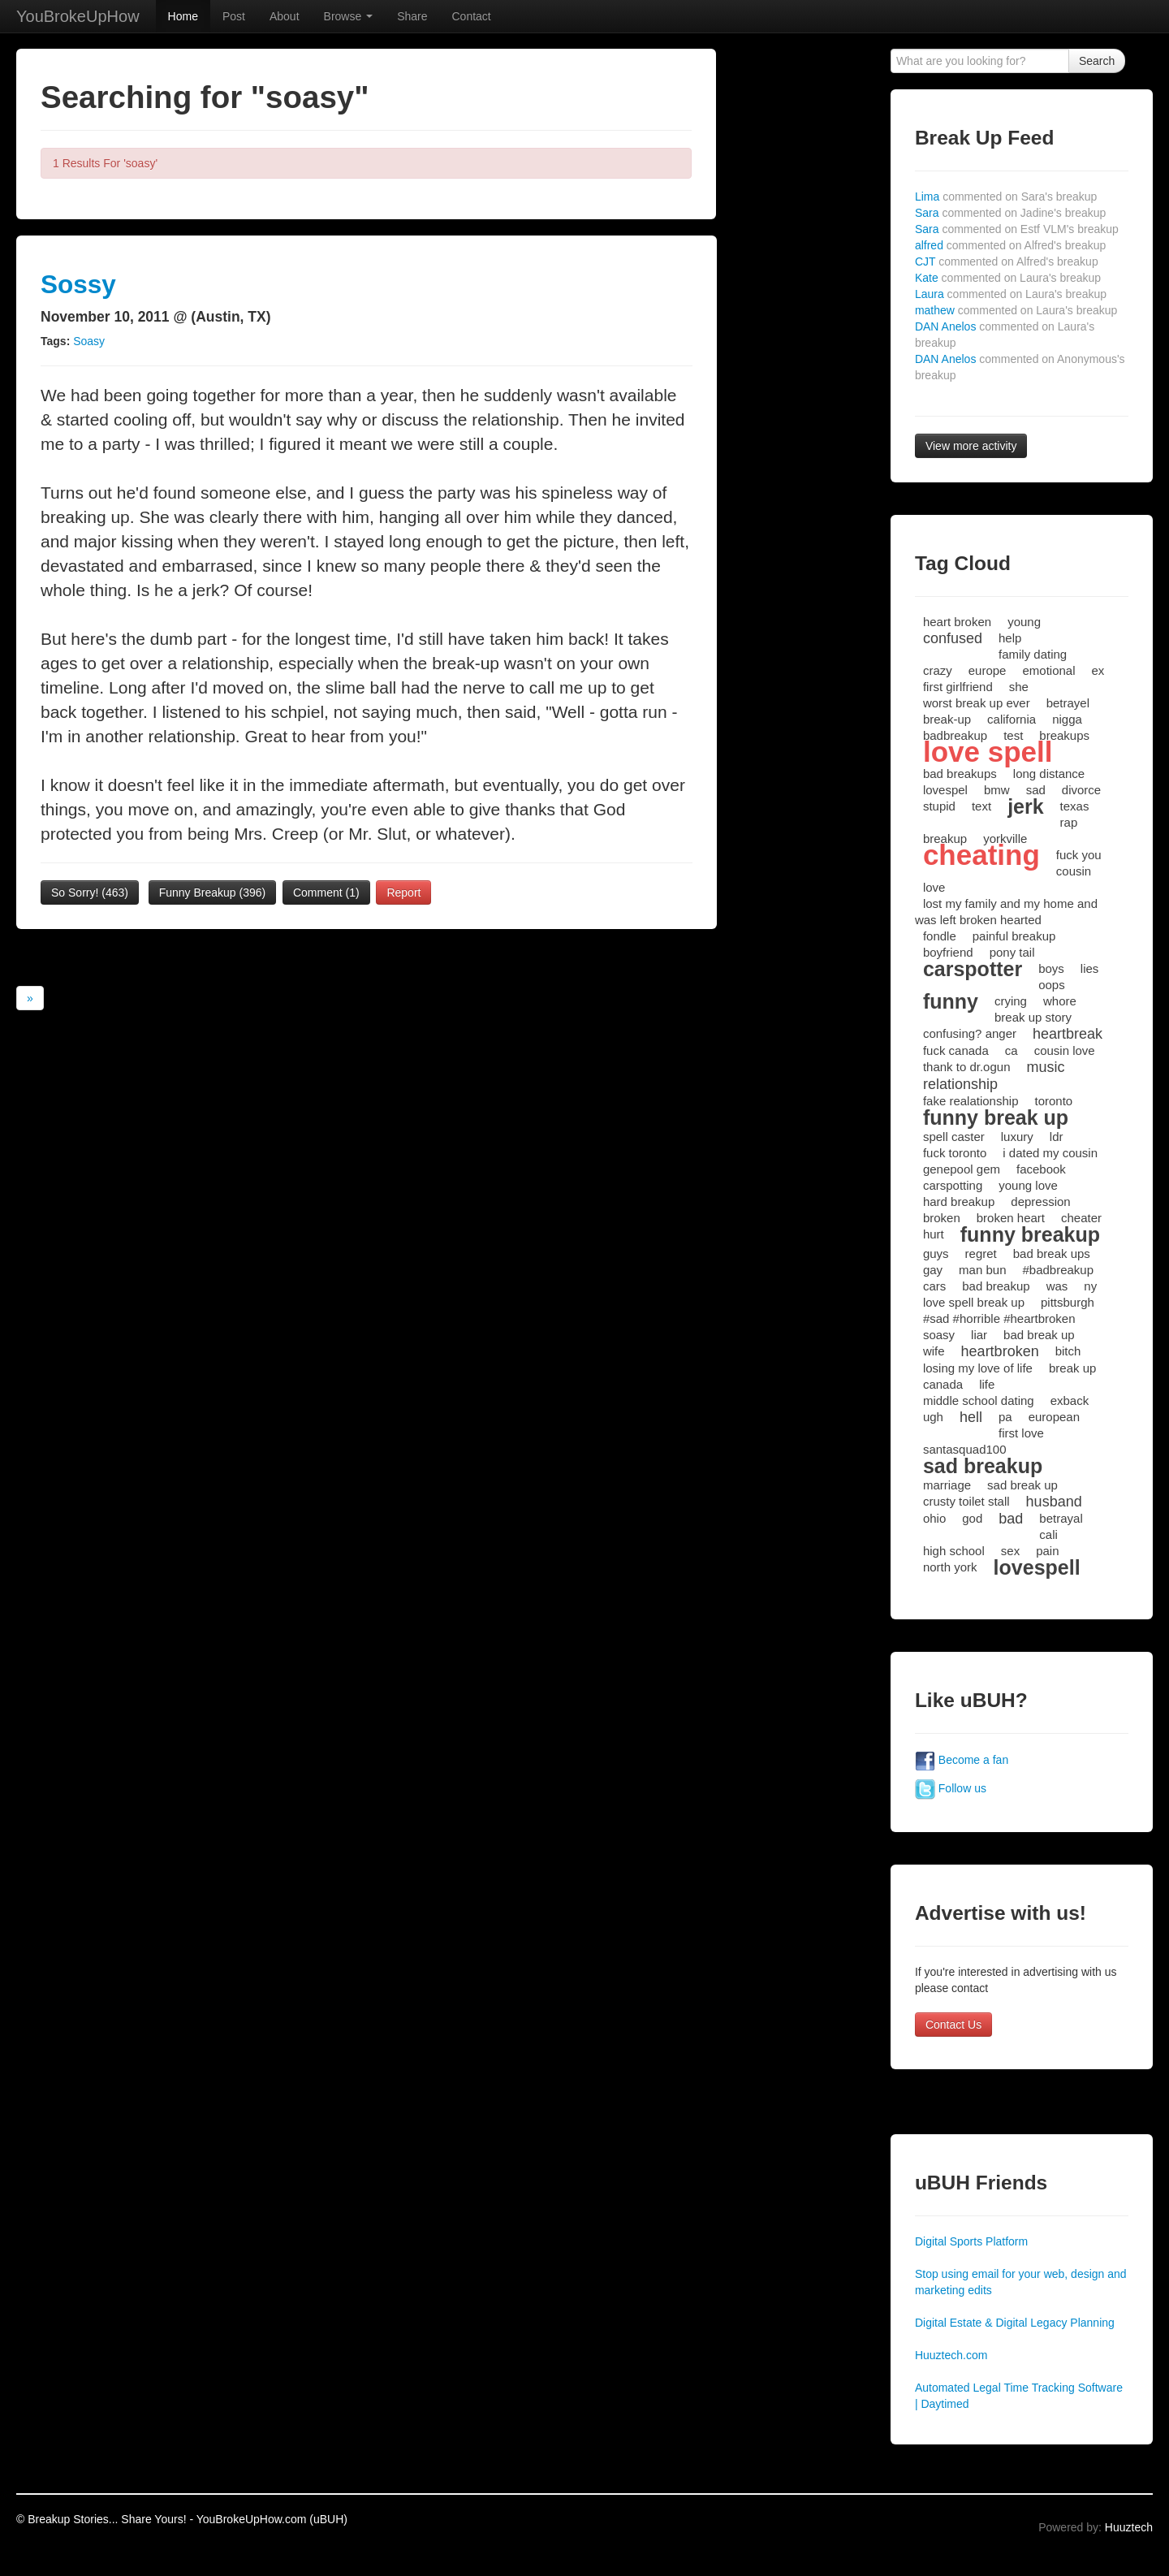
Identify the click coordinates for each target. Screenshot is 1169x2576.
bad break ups (1051, 1253)
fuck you (1079, 855)
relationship (960, 1084)
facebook (1041, 1169)
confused (952, 638)
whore (1059, 1001)
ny (1090, 1286)
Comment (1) (326, 892)
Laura (1010, 293)
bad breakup (995, 1286)
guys (936, 1253)
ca (1011, 1050)
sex (1010, 1551)
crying (1010, 1001)
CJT (1006, 261)
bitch (1068, 1351)
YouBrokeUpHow (78, 16)
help (1010, 638)
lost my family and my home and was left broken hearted (1006, 912)
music (1046, 1067)
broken (941, 1218)
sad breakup (982, 1465)
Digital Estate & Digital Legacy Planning (1015, 2322)
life (986, 1384)
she (1019, 687)
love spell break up (973, 1302)
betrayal (1060, 1518)
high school (954, 1551)
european (1054, 1417)
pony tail (1012, 952)
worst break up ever (976, 703)
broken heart (1011, 1218)
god (972, 1518)
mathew (1016, 310)
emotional (1048, 670)
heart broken (957, 622)
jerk (1025, 806)
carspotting (952, 1185)
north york (950, 1567)
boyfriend (948, 952)
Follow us (950, 1788)
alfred (1010, 245)
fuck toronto (954, 1153)
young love (1028, 1185)
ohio (934, 1518)
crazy (937, 670)
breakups (1064, 735)
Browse (348, 16)
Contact (470, 16)
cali (1048, 1534)
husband (1054, 1501)
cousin (1073, 871)
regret (981, 1253)
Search (1097, 60)
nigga (1067, 719)
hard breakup (958, 1201)
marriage (947, 1485)
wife (934, 1351)
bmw (997, 790)
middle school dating (978, 1400)
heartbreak (1067, 1034)
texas (1074, 806)
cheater (1081, 1218)
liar (979, 1335)
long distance (1049, 773)
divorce (1081, 790)
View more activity (971, 445)
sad (1036, 790)
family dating (1033, 654)
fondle (939, 936)
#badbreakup (1058, 1270)
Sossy (78, 284)
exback (1069, 1400)
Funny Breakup (212, 892)
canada (943, 1384)
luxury (1017, 1136)
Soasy (89, 341)
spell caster (954, 1136)
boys (1051, 968)
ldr (1056, 1136)
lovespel (945, 790)
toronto (1053, 1101)
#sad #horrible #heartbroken (999, 1318)
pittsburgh (1067, 1302)
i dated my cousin (1050, 1153)
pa (1005, 1417)
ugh (933, 1417)
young (1024, 622)
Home (183, 16)
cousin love (1064, 1050)
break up (1072, 1368)
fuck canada (956, 1050)
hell (971, 1417)
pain (1047, 1551)
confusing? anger (969, 1033)
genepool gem (961, 1169)
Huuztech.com (951, 2355)
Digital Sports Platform (971, 2241)
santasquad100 (965, 1449)
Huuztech (1129, 2527)
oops (1051, 985)
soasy (939, 1335)
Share (412, 16)
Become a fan (961, 1759)
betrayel (1067, 703)
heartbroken (1000, 1351)
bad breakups (960, 773)
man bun (982, 1270)
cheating (981, 855)
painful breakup (1014, 936)
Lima (1006, 196)
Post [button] (233, 16)
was (1057, 1286)
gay (933, 1270)
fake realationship (971, 1101)
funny (950, 1001)
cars (934, 1286)
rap (1069, 822)
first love (1021, 1433)
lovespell (1037, 1567)
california (1011, 719)
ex (1098, 670)
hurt (933, 1234)
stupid (939, 806)
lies (1090, 968)
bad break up (1039, 1335)
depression (1040, 1201)
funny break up (995, 1117)
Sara (1010, 212)
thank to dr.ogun (967, 1067)
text (981, 806)
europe (987, 670)
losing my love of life (978, 1368)
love (934, 887)
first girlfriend (958, 687)
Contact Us (953, 2024)
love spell (988, 751)
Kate (1008, 277)
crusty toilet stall (966, 1501)
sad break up (1022, 1485)
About (285, 16)
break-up (947, 719)
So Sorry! (89, 892)
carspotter (972, 968)
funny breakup (1030, 1234)
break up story (1033, 1017)
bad (1011, 1519)
